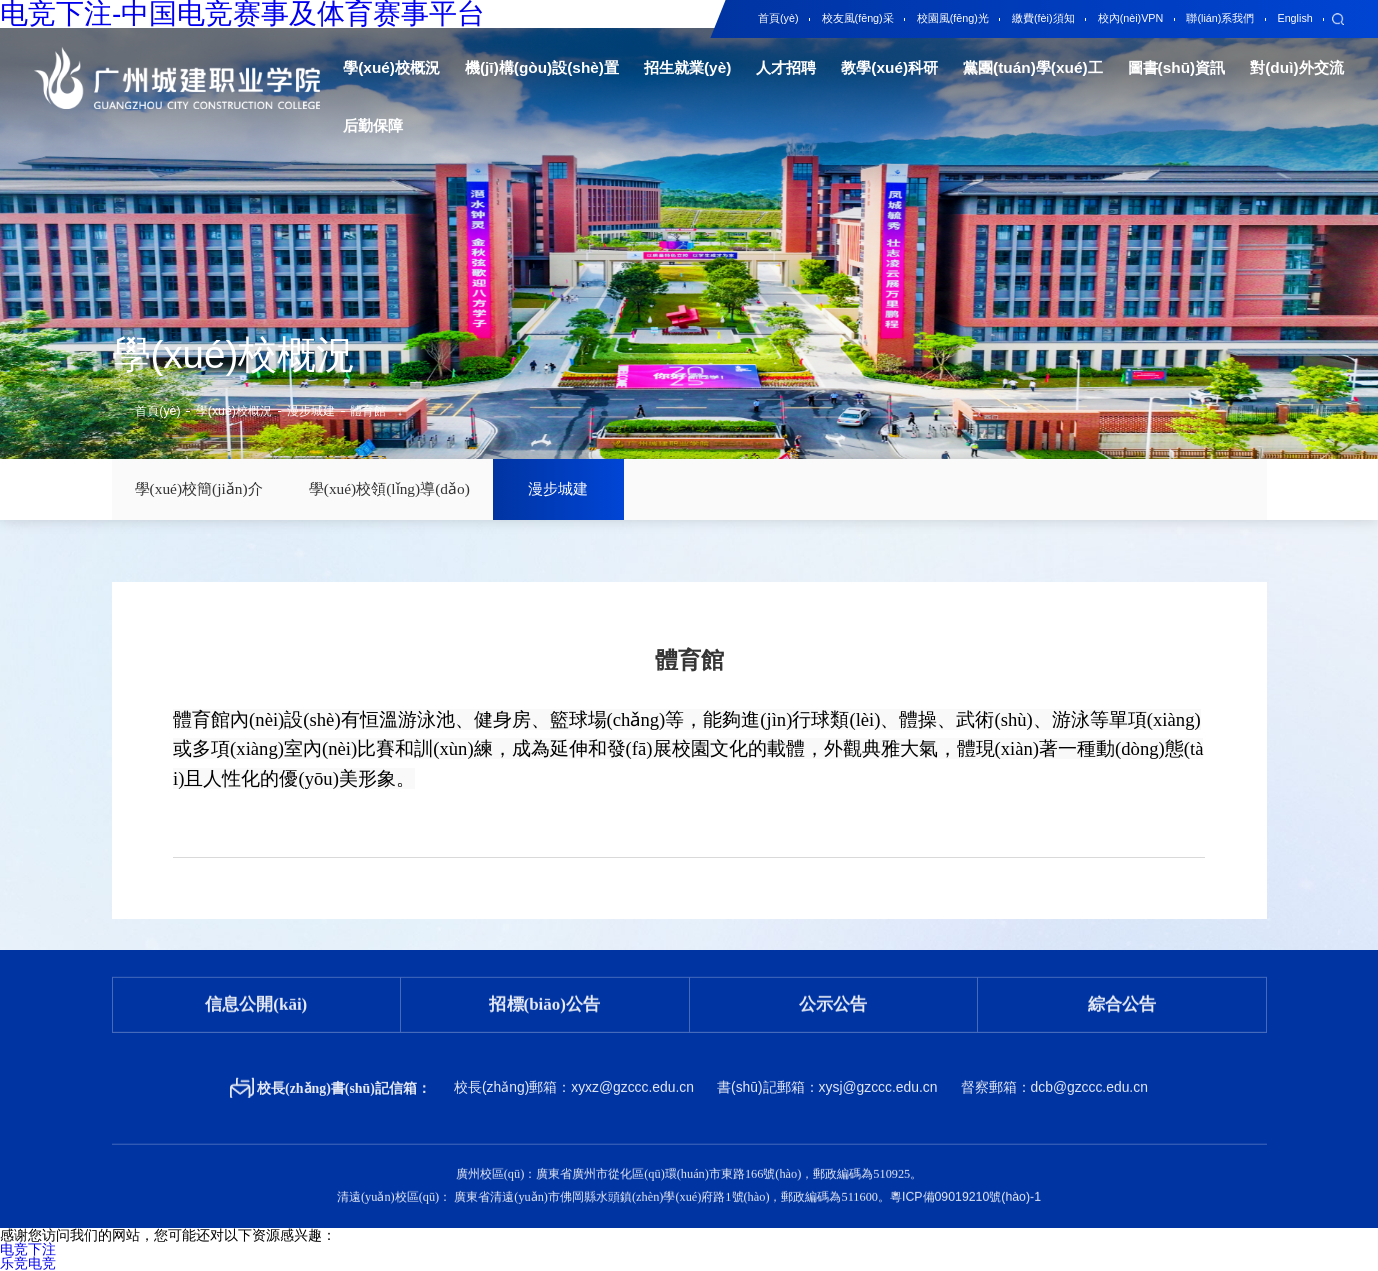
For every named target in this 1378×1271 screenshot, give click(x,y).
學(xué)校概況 (234, 411)
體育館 (368, 411)
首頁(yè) (157, 411)
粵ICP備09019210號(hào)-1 (965, 1180)
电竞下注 (28, 1249)
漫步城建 (311, 411)
